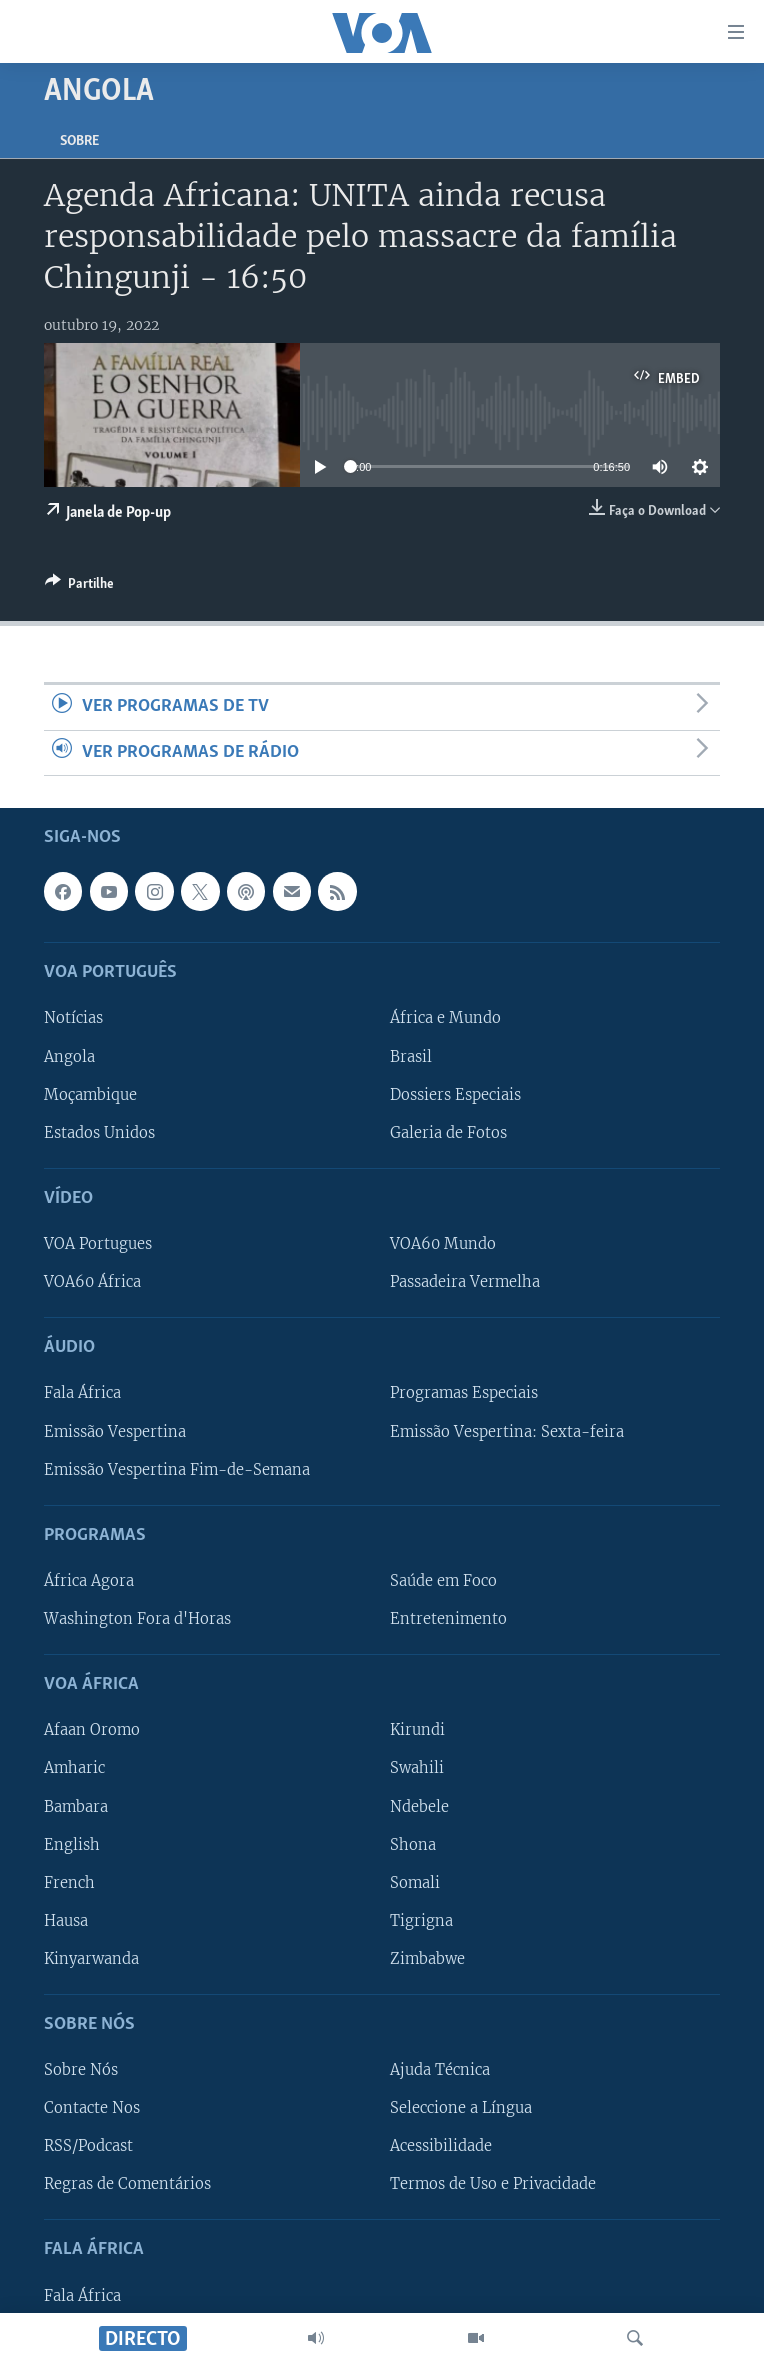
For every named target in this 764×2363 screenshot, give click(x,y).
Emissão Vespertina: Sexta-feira (507, 1432)
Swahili (417, 1769)
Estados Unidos (99, 1133)
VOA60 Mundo (443, 1244)
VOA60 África (92, 1282)
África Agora (89, 1581)
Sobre (79, 141)
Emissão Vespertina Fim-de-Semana (177, 1470)
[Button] (79, 587)
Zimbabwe (427, 1959)
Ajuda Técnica (440, 2070)
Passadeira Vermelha (465, 1282)
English (72, 1845)
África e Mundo (445, 1019)
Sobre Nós (81, 2070)
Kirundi (417, 1731)
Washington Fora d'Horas (137, 1619)
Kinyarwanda (91, 1959)
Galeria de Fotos (448, 1133)
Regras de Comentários (127, 2184)
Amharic (74, 1769)
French (69, 1883)
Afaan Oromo (92, 1731)
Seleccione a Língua (461, 2108)
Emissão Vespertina (115, 1432)
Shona (413, 1845)
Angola (69, 1057)
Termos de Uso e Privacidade (493, 2184)
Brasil (411, 1057)
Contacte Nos (92, 2108)
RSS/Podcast (88, 2146)
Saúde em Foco (443, 1581)
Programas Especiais (464, 1394)
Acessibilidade (441, 2146)
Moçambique (90, 1095)
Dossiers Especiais (455, 1095)
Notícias (73, 1019)
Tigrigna (421, 1921)
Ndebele (419, 1807)
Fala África (82, 1394)
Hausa (66, 1921)
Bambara (76, 1807)
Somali (415, 1883)
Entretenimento (448, 1619)
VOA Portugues (98, 1244)
